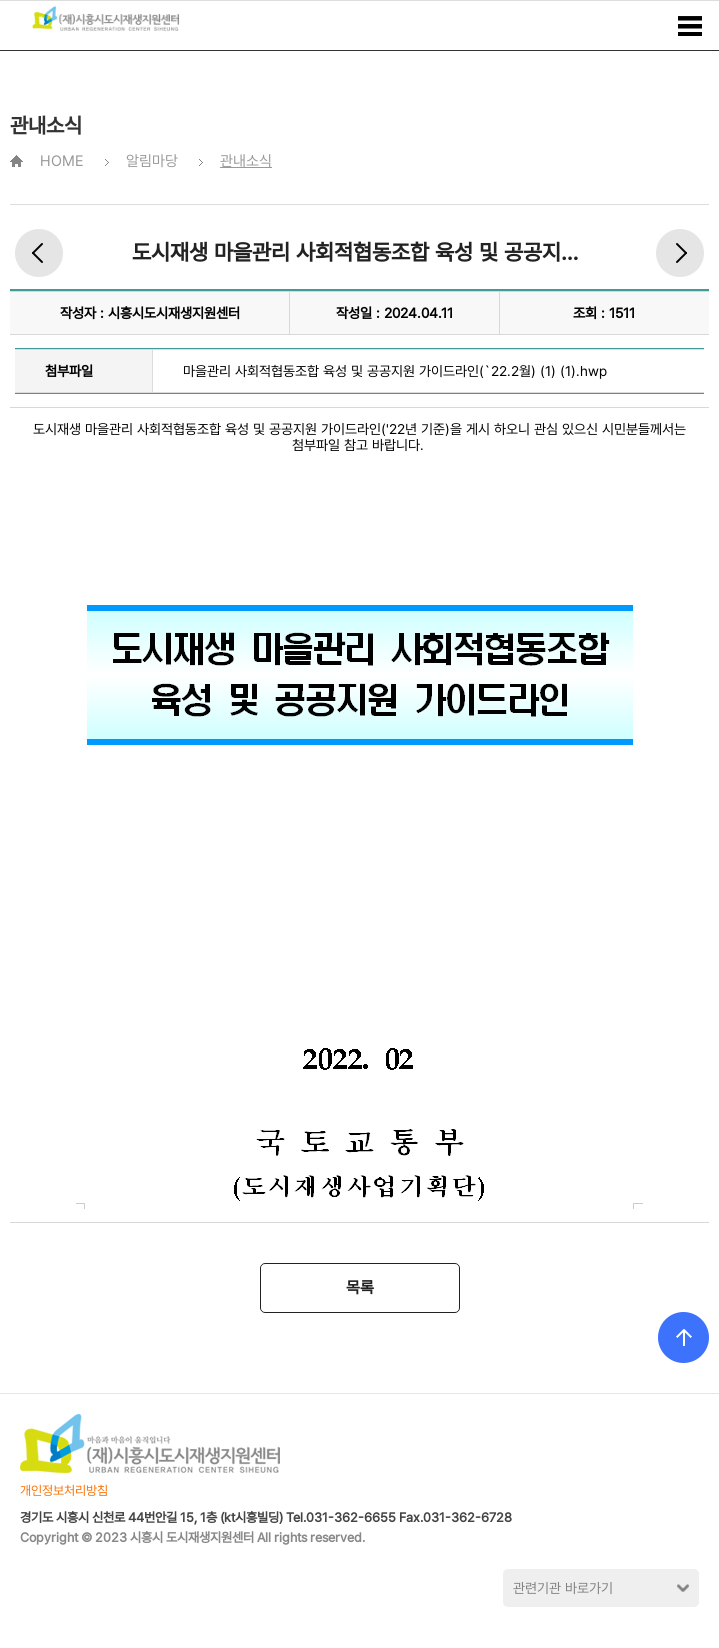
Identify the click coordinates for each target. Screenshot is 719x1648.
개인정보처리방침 (64, 1490)
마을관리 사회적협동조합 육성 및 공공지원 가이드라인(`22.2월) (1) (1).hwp (395, 371)
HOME (62, 161)
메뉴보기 (690, 26)
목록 (360, 1287)
